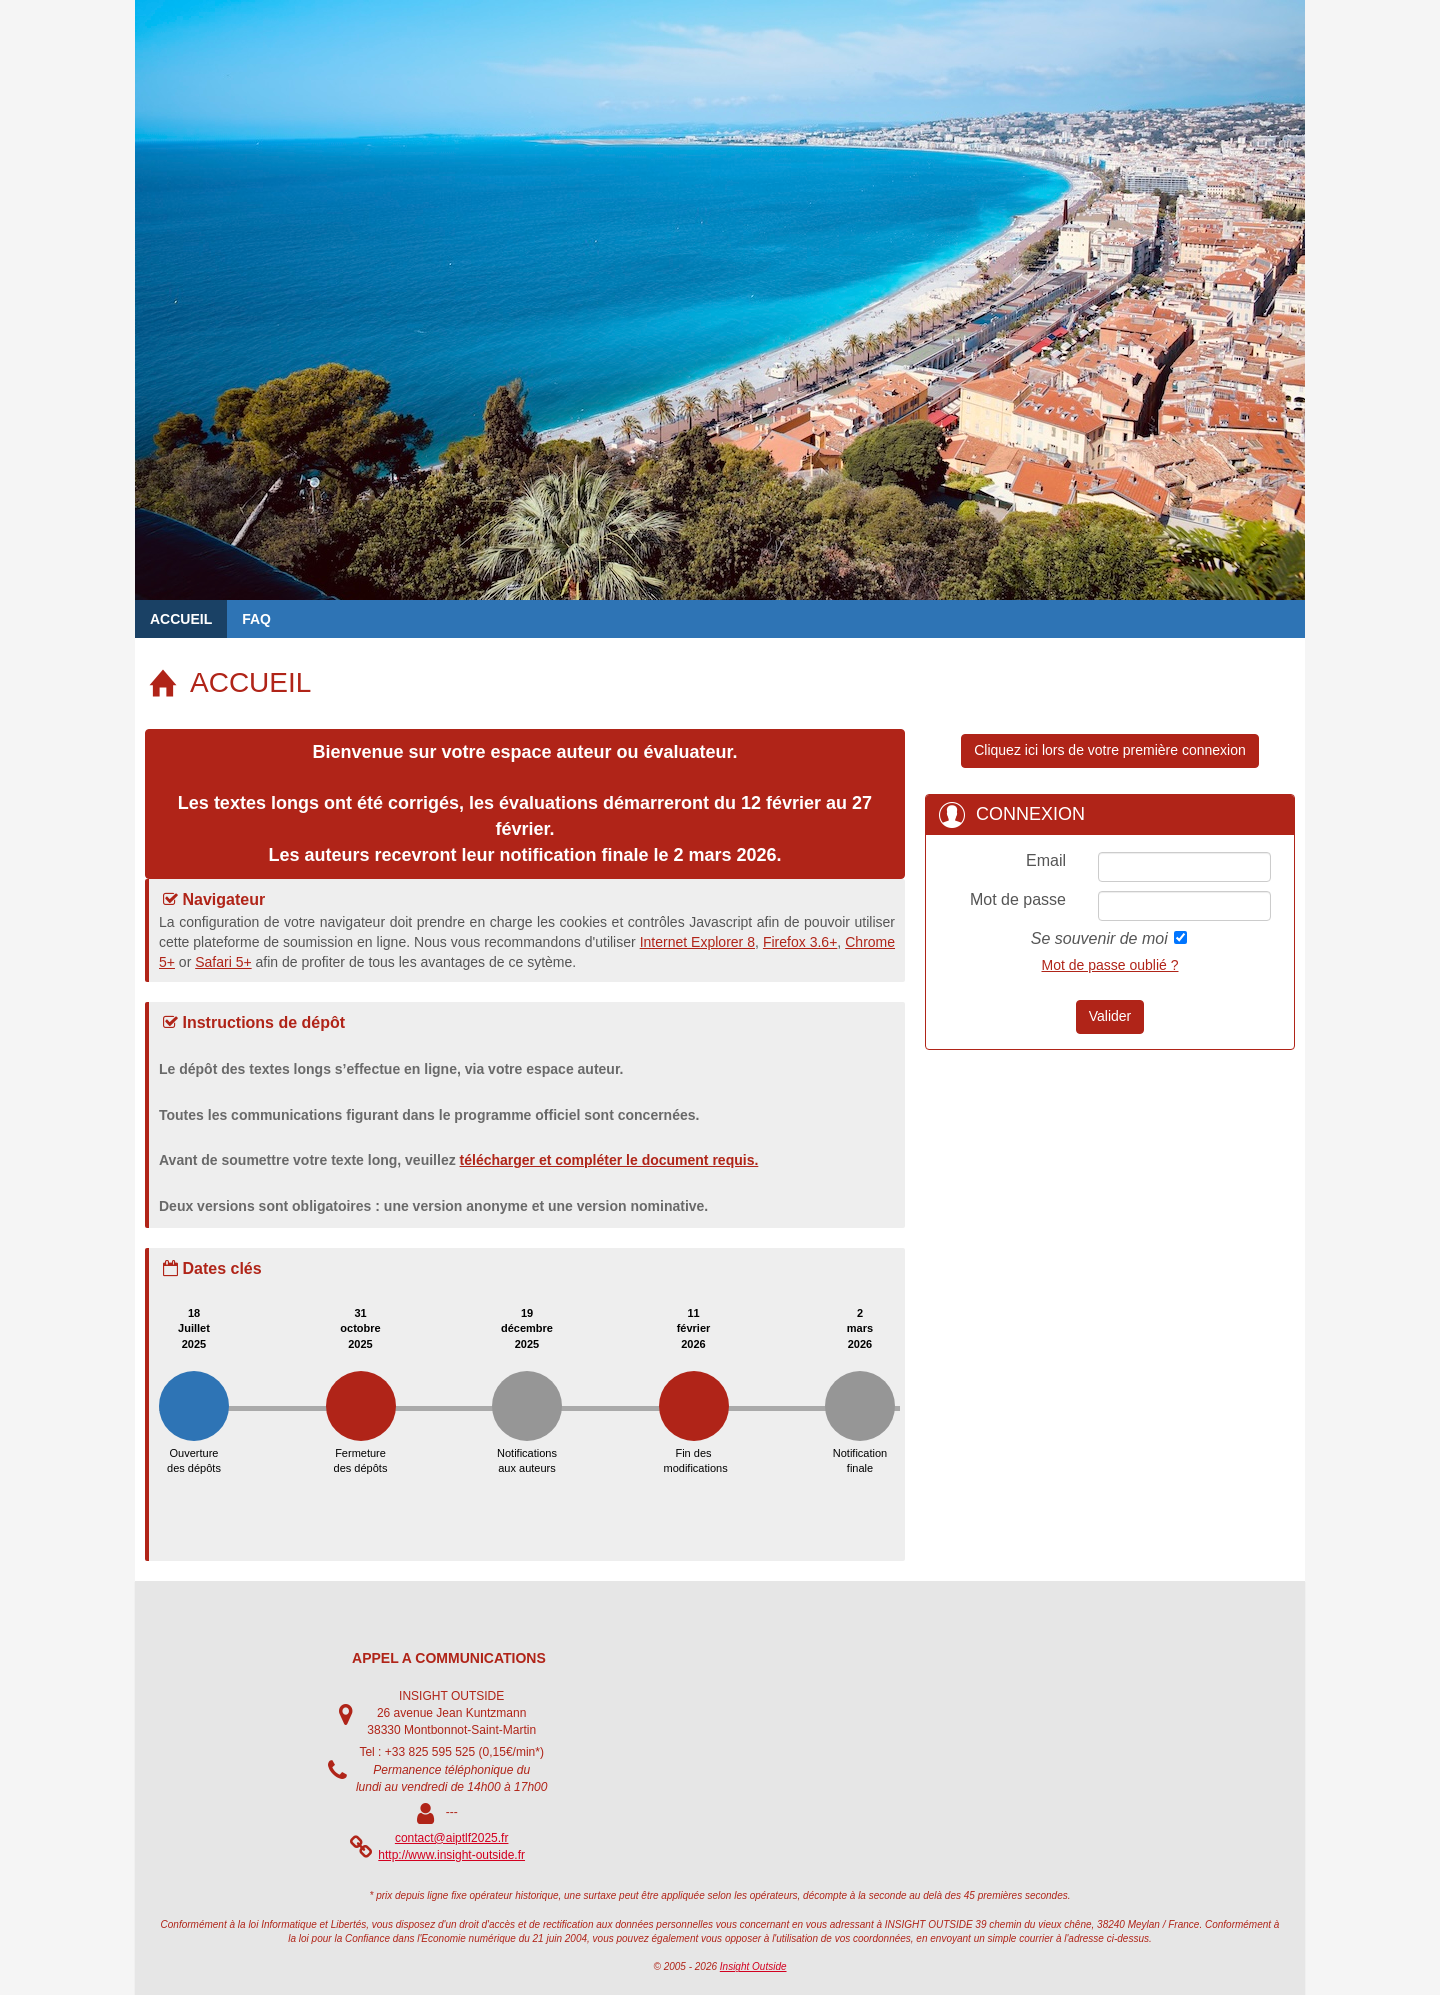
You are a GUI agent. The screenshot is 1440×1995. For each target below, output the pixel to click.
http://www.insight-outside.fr (451, 1855)
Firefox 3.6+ (800, 942)
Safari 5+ (223, 962)
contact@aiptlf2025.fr (452, 1838)
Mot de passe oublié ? (1110, 965)
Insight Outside (753, 1966)
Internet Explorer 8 (697, 942)
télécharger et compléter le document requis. (609, 1160)
